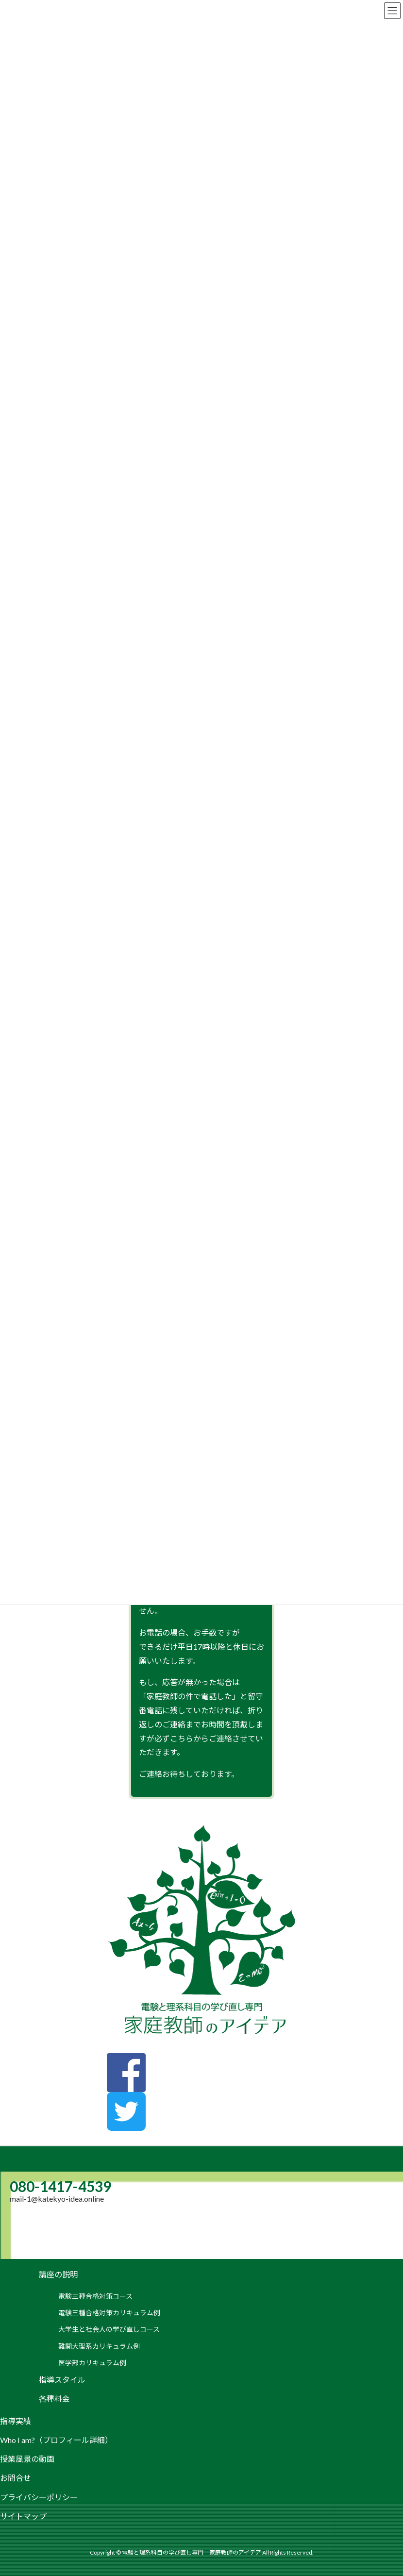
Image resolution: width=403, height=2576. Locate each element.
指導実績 (15, 2420)
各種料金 (54, 2398)
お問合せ (15, 2477)
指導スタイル (62, 2379)
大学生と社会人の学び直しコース (109, 2329)
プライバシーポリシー (39, 2497)
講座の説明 (58, 2274)
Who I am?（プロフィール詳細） (56, 2439)
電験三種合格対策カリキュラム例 (109, 2312)
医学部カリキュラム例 (92, 2363)
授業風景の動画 (27, 2458)
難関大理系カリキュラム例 (99, 2346)
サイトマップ (23, 2516)
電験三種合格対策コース (95, 2296)
